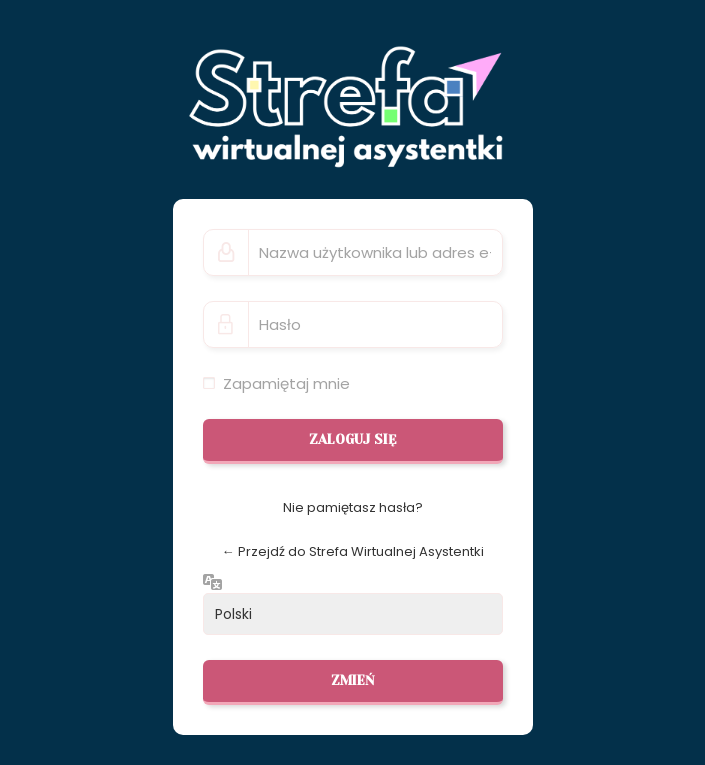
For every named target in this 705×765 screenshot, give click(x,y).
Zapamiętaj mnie (286, 383)
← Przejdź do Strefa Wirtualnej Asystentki (353, 551)
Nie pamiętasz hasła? (353, 507)
